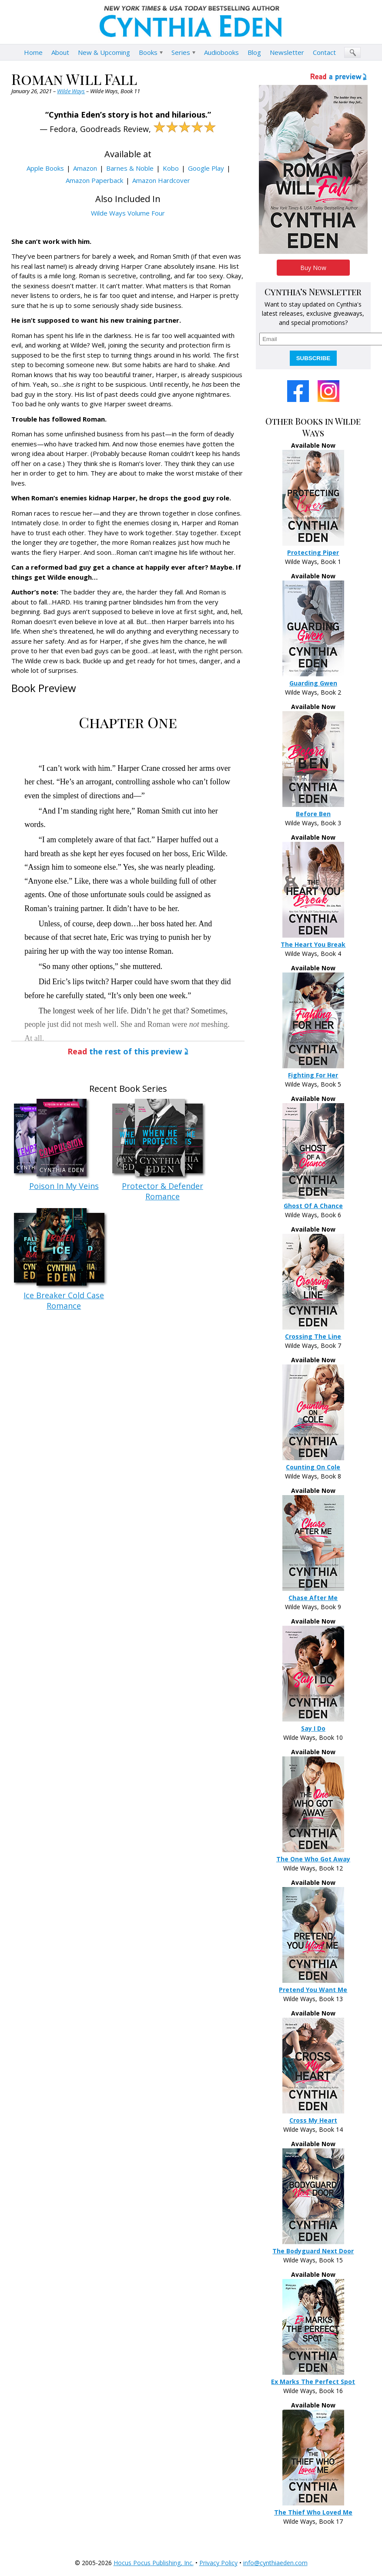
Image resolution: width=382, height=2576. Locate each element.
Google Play (206, 168)
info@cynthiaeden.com (275, 2563)
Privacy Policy (218, 2563)
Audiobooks (221, 52)
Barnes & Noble (130, 168)
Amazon (85, 168)
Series (180, 52)
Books (148, 52)
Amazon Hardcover (161, 180)
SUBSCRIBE (313, 358)
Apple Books (45, 168)
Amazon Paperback (94, 180)
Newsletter (287, 52)
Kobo (171, 168)
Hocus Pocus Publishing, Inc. (154, 2563)
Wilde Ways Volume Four (128, 213)
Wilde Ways (71, 91)
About (60, 52)
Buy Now (313, 267)
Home (33, 52)
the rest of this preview (124, 1051)
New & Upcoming (104, 52)
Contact (324, 52)
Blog (254, 52)
